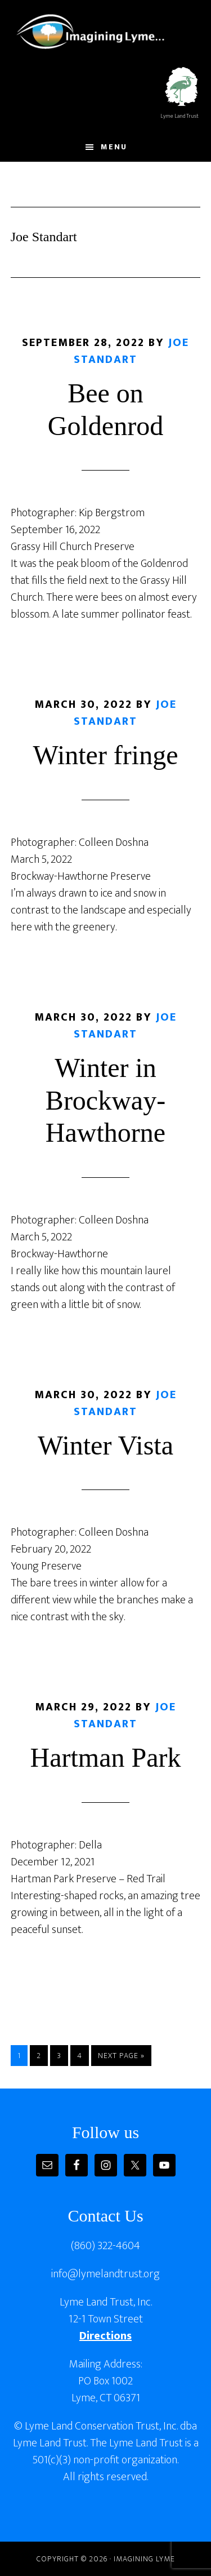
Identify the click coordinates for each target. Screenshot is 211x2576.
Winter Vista (105, 1445)
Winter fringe (105, 755)
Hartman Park (105, 1757)
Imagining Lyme (98, 29)
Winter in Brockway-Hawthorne (105, 1100)
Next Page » (121, 2057)
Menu (114, 146)
